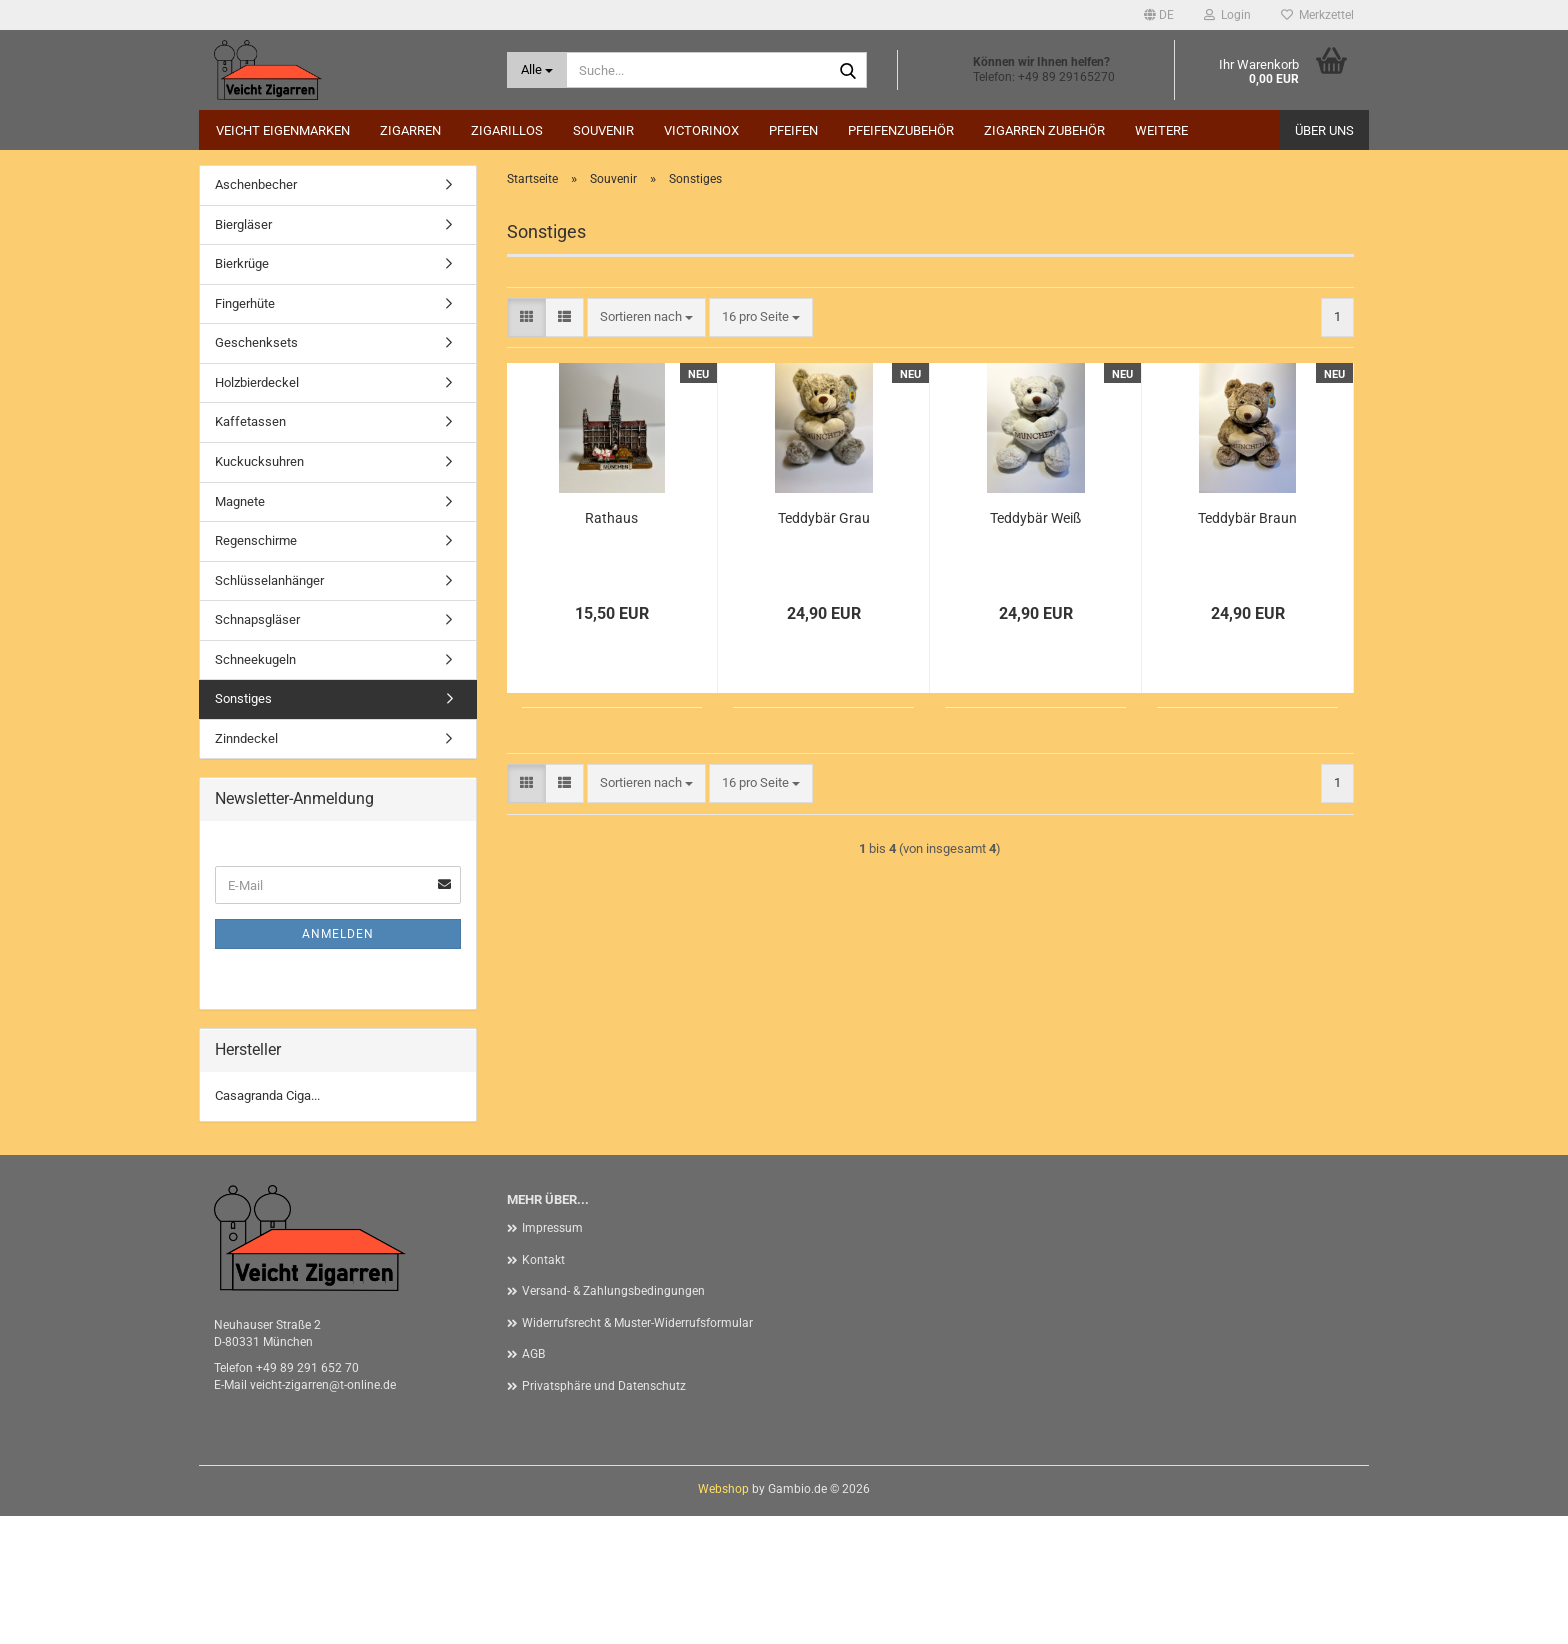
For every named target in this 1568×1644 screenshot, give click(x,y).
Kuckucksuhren (259, 589)
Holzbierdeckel (257, 510)
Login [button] (1227, 15)
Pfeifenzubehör (901, 130)
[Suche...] (537, 70)
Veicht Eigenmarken (283, 130)
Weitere (1161, 130)
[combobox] (646, 445)
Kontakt (543, 1388)
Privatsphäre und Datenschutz (604, 1514)
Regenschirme (256, 668)
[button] (1159, 15)
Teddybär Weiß (1035, 646)
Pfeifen (793, 130)
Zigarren (410, 130)
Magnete (240, 629)
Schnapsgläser (257, 747)
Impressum (552, 1356)
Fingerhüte (245, 431)
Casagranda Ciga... (267, 1223)
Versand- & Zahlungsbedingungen (613, 1419)
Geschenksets (256, 470)
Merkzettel (1317, 15)
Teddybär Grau (824, 646)
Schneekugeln (255, 787)
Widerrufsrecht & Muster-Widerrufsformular (637, 1451)
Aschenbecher (256, 312)
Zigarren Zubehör (1044, 130)
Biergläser (243, 352)
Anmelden (338, 1062)
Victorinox (701, 130)
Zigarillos (507, 130)
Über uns (1324, 130)
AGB (533, 1482)
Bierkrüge (242, 391)
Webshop (723, 1617)
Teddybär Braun (1247, 646)
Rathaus (611, 646)
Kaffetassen (250, 549)
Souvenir (603, 130)
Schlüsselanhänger (269, 708)
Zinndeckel (246, 866)
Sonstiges (243, 826)
